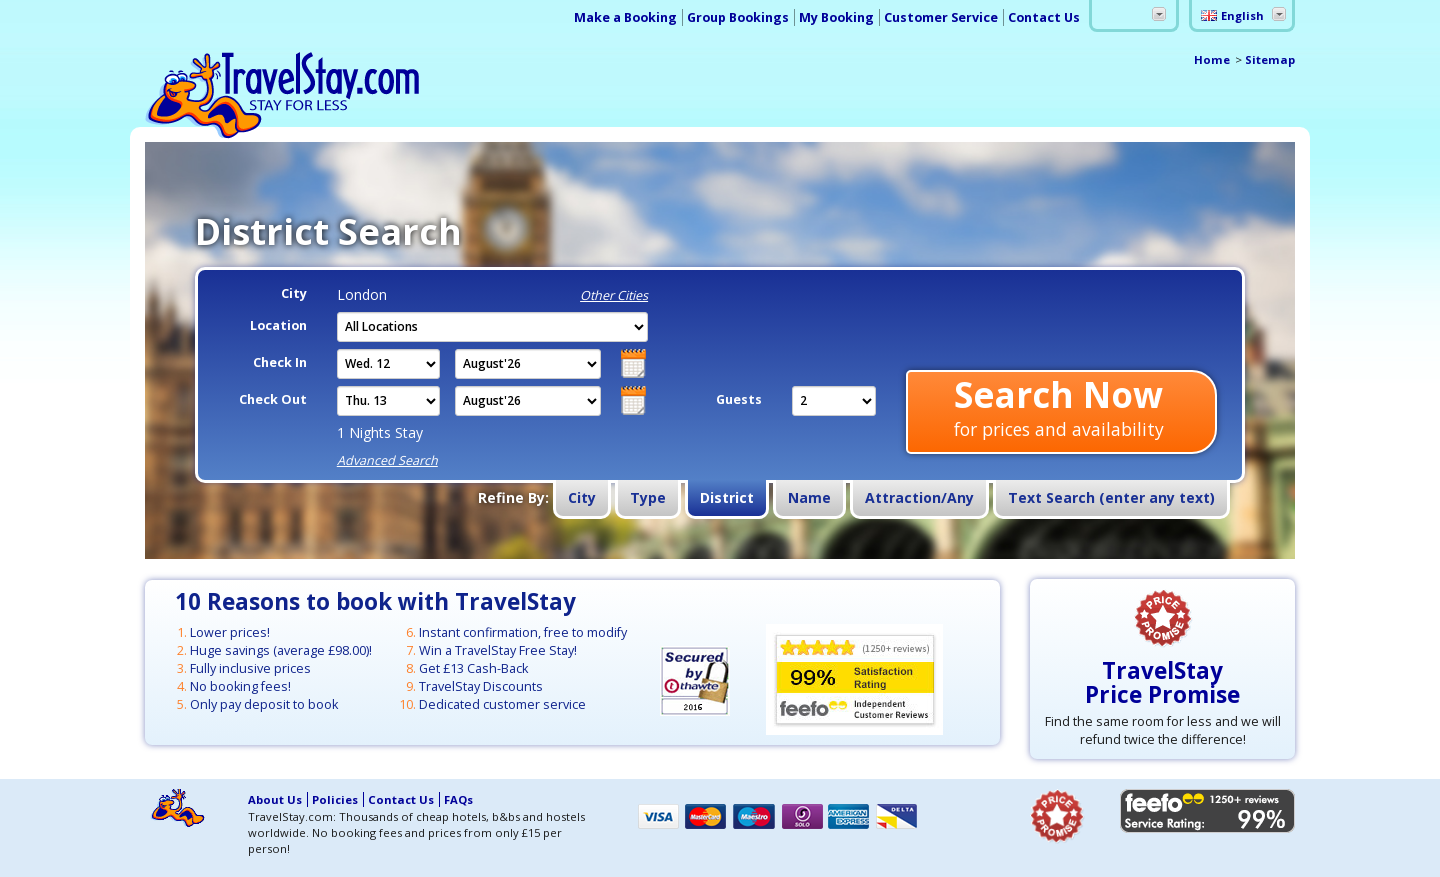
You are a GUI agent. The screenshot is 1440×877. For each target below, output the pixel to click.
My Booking (836, 17)
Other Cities (614, 295)
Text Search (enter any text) (1111, 497)
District (727, 497)
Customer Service (941, 17)
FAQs (458, 799)
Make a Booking (625, 17)
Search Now (1059, 409)
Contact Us (1044, 17)
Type (648, 497)
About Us (275, 799)
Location (278, 325)
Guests (739, 399)
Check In (280, 362)
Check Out (273, 399)
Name (809, 497)
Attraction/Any (919, 497)
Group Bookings (738, 17)
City (582, 497)
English (1242, 15)
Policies (335, 799)
